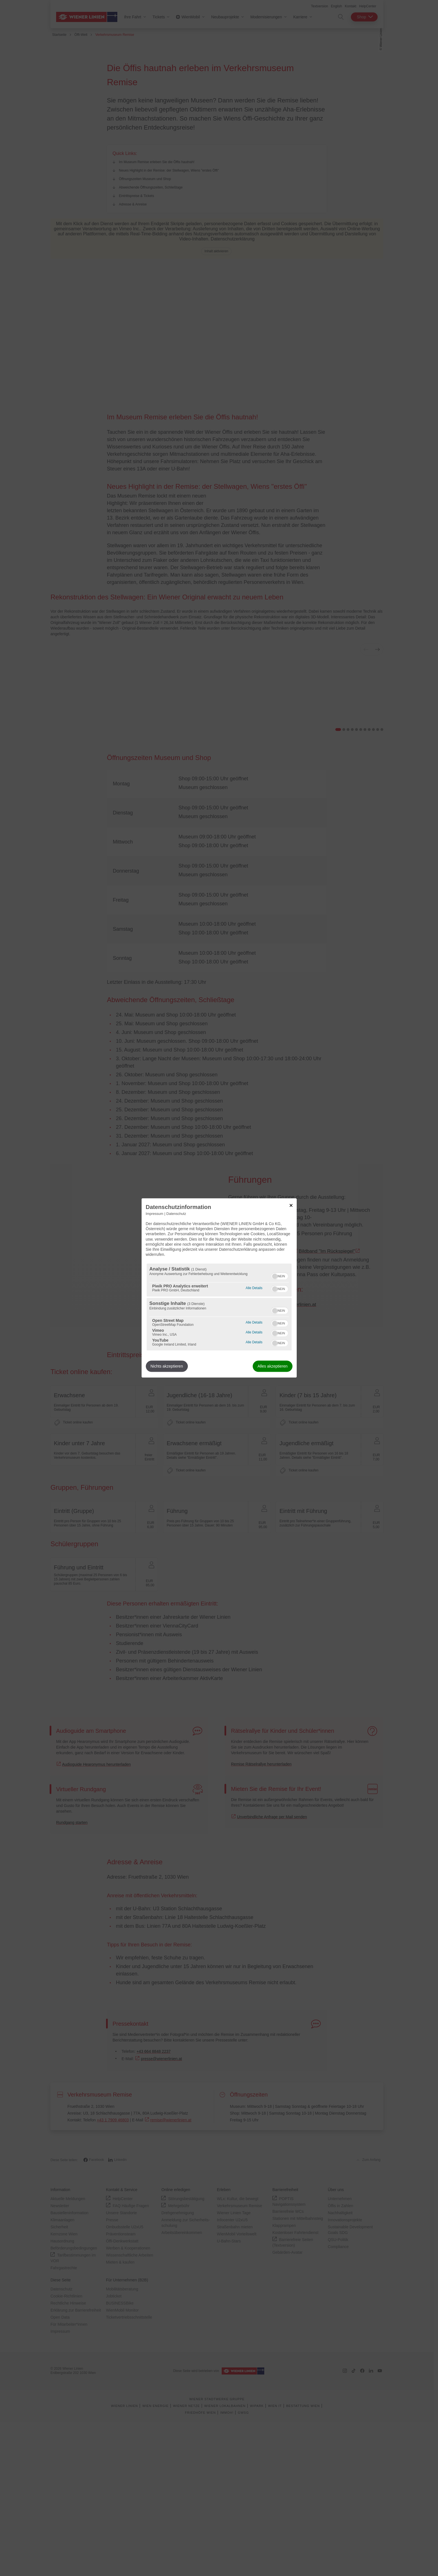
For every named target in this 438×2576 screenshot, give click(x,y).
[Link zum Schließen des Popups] (291, 1205)
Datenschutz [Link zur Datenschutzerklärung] (176, 1214)
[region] (219, 1307)
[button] (274, 1276)
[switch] (279, 1275)
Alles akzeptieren (272, 1366)
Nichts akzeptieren (167, 1366)
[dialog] (219, 1287)
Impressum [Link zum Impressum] (154, 1214)
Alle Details (254, 1287)
